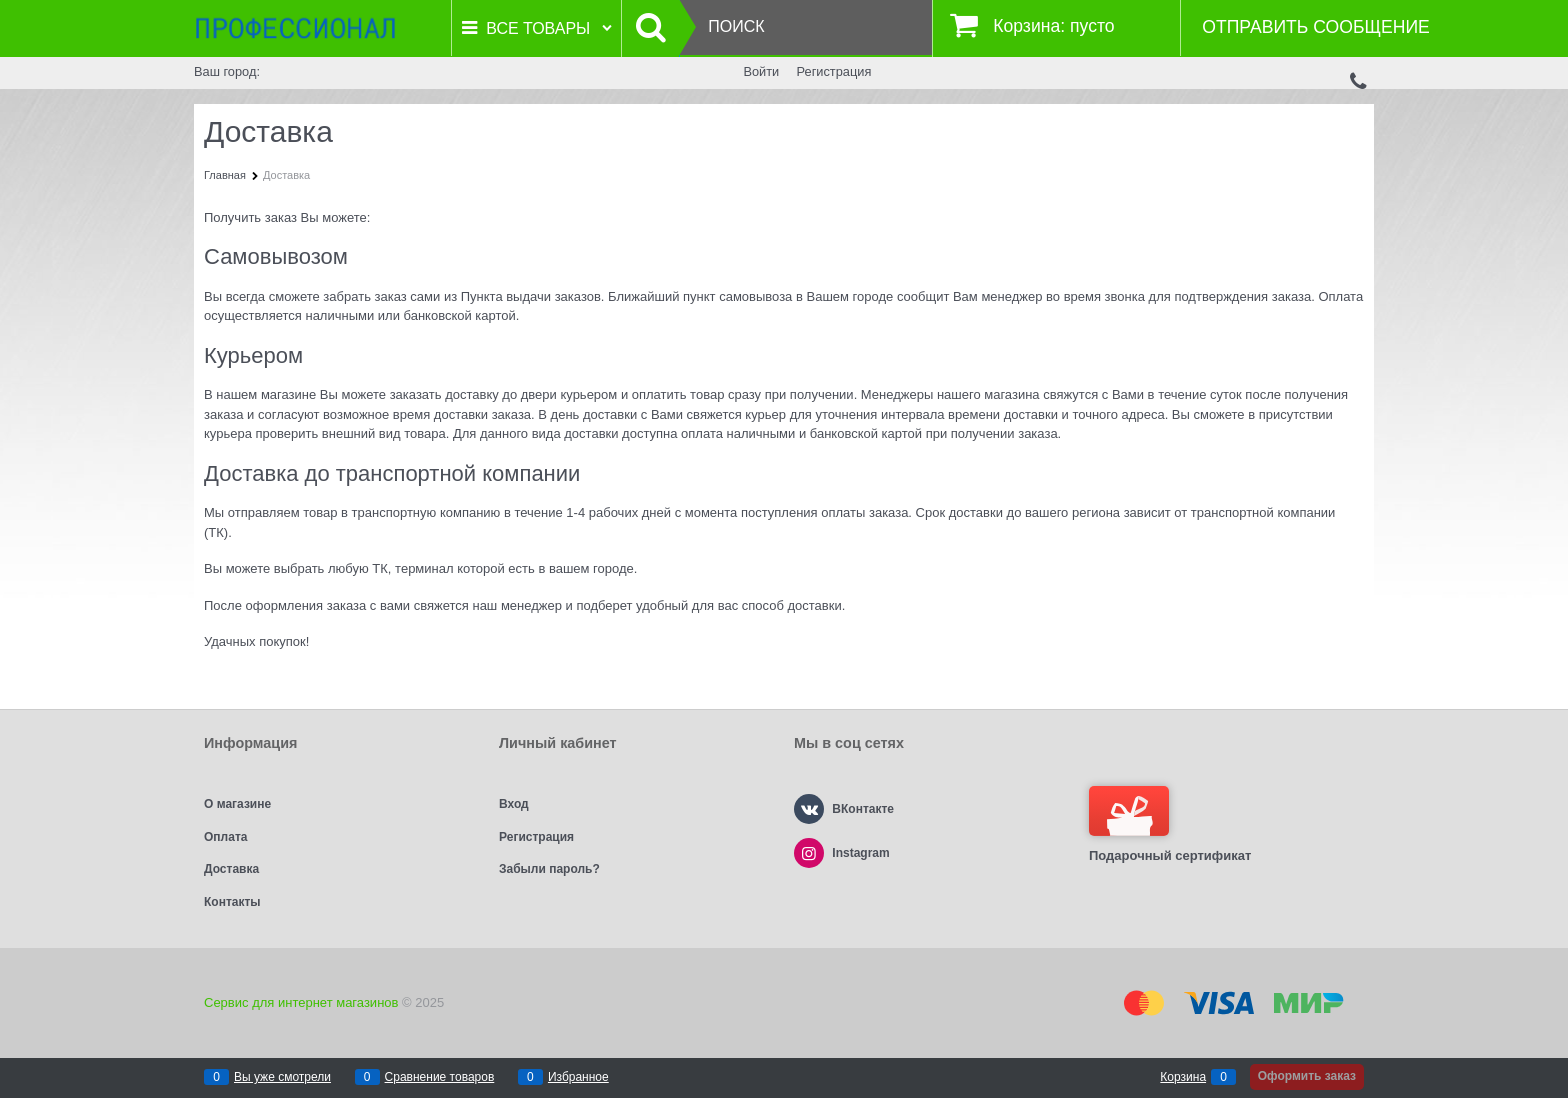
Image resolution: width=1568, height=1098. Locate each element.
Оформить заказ (1307, 1076)
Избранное (578, 1077)
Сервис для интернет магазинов (301, 1002)
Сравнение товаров (440, 1077)
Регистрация (834, 71)
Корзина (1183, 1077)
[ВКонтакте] (809, 809)
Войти (761, 71)
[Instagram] (809, 853)
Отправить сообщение (1315, 27)
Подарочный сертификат (1170, 824)
